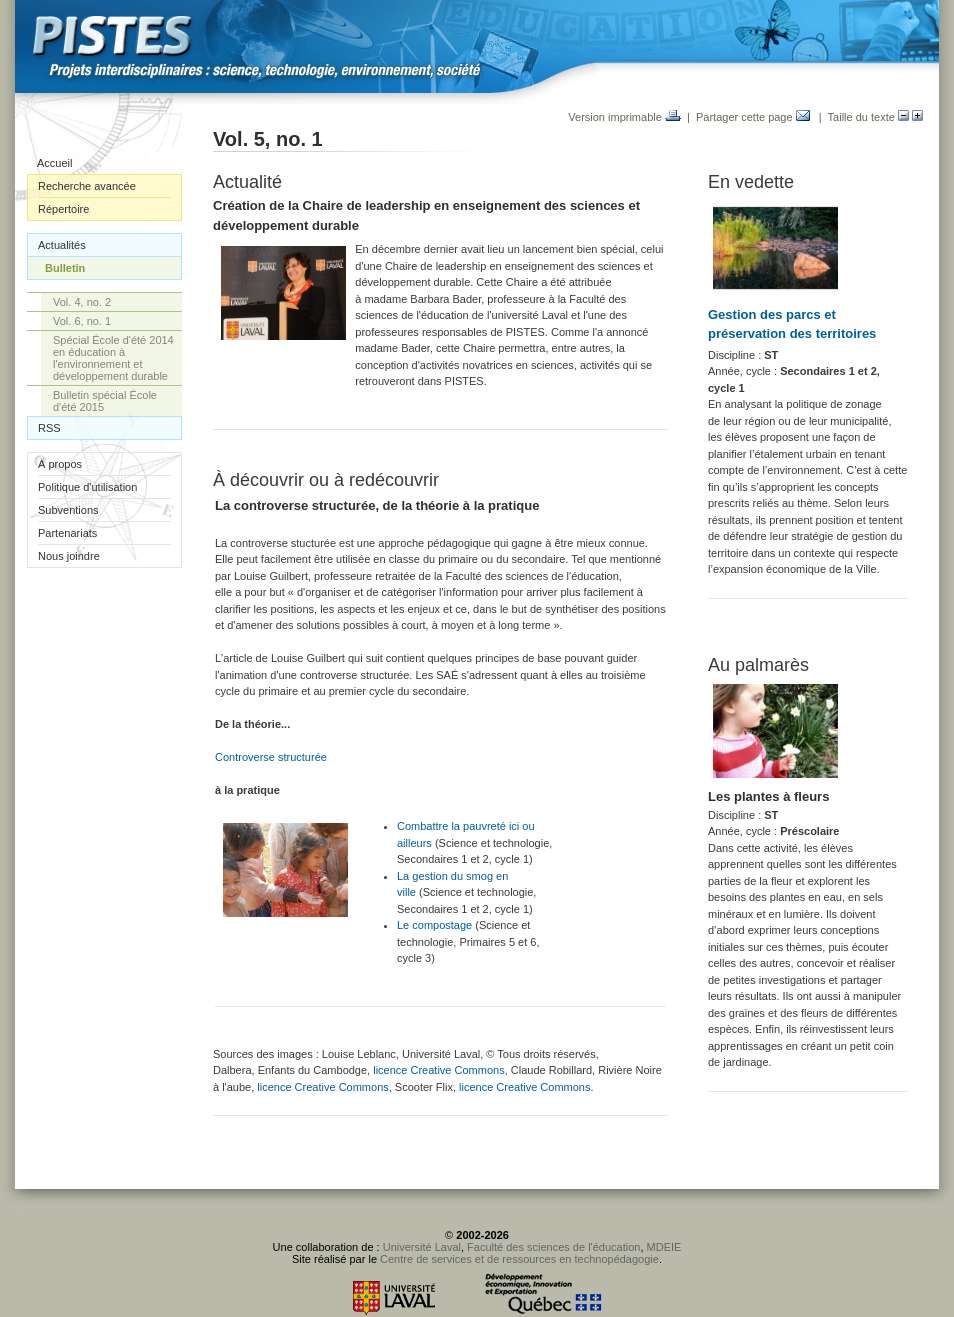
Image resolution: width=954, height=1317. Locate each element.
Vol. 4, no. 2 (82, 302)
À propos (60, 464)
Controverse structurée (271, 757)
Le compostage (434, 925)
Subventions (68, 510)
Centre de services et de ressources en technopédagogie (519, 1259)
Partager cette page (753, 117)
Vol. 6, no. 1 (82, 321)
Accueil (54, 163)
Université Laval (422, 1247)
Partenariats (67, 533)
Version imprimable (624, 117)
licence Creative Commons (438, 1070)
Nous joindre (69, 556)
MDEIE (664, 1247)
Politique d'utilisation (87, 487)
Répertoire (63, 209)
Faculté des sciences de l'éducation (553, 1247)
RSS (49, 428)
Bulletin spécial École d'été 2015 (105, 401)
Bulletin (65, 268)
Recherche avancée (87, 186)
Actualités (62, 245)
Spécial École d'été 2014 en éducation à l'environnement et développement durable (113, 358)
